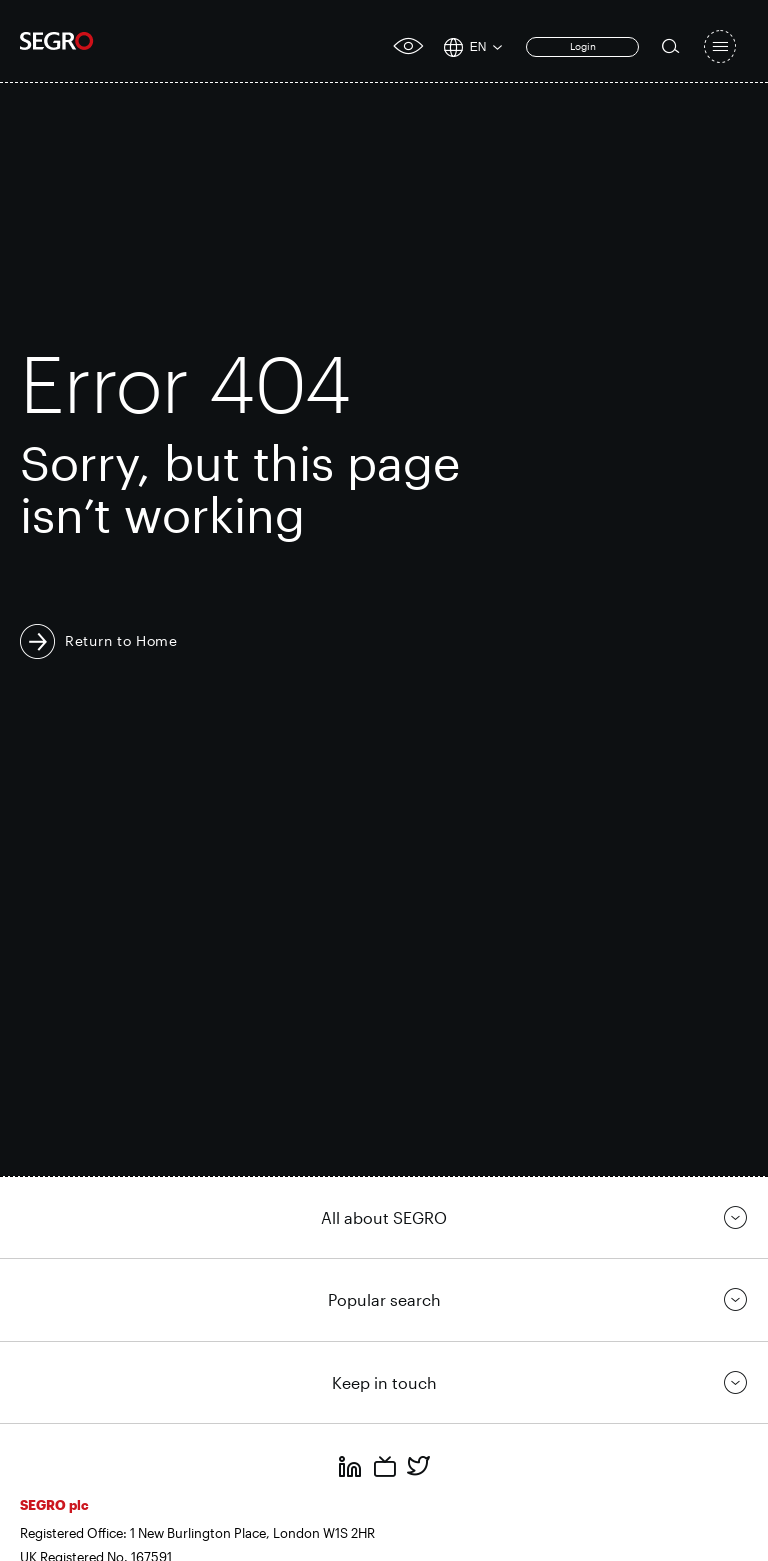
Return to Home (121, 640)
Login (583, 46)
